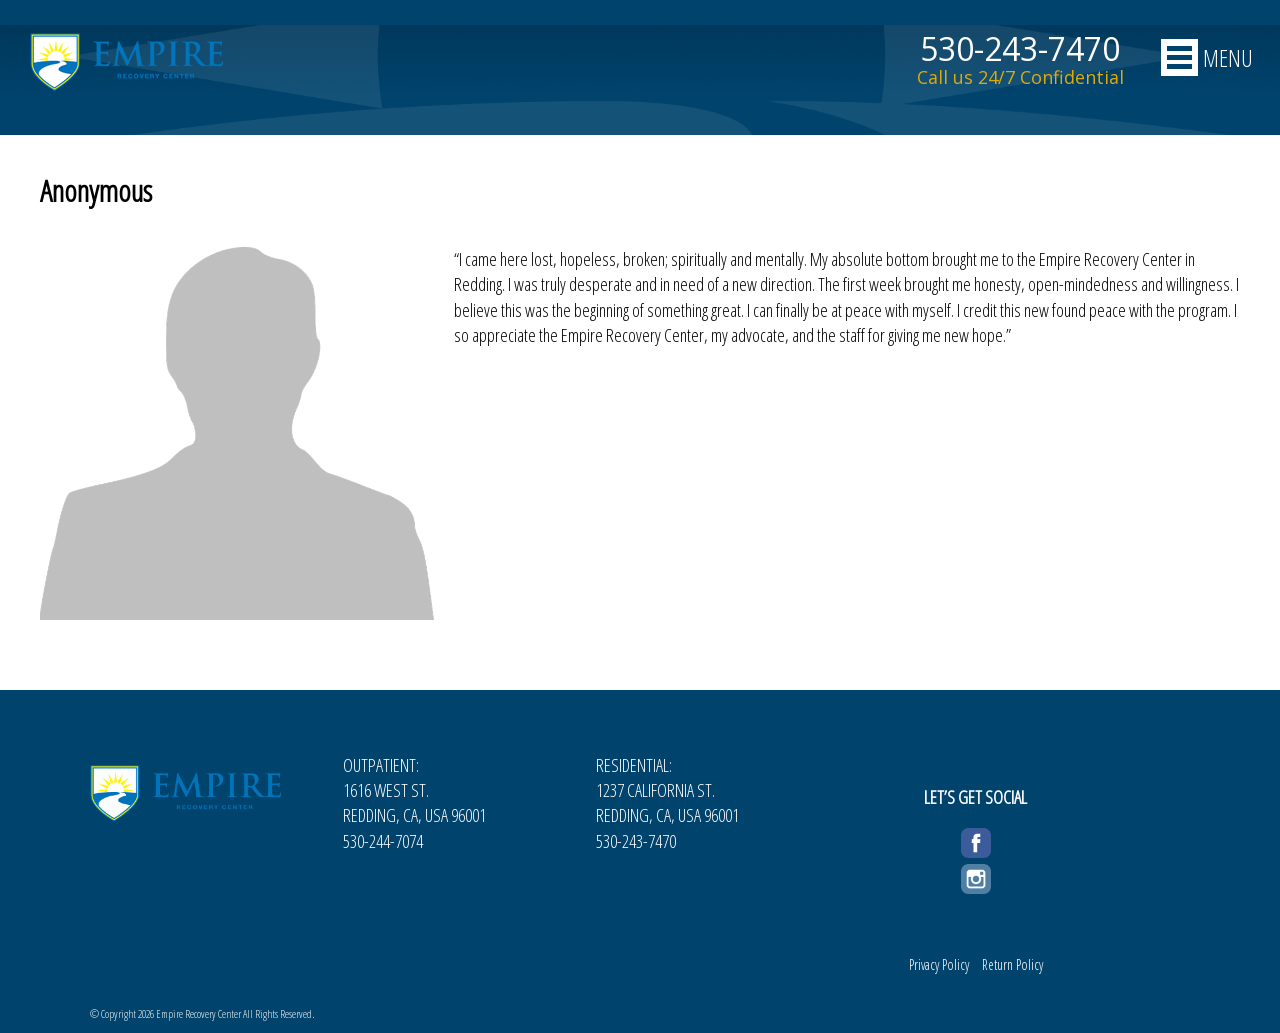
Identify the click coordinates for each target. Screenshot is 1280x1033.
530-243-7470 (1020, 49)
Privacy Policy (939, 964)
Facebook (976, 840)
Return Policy (1012, 964)
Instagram (976, 876)
